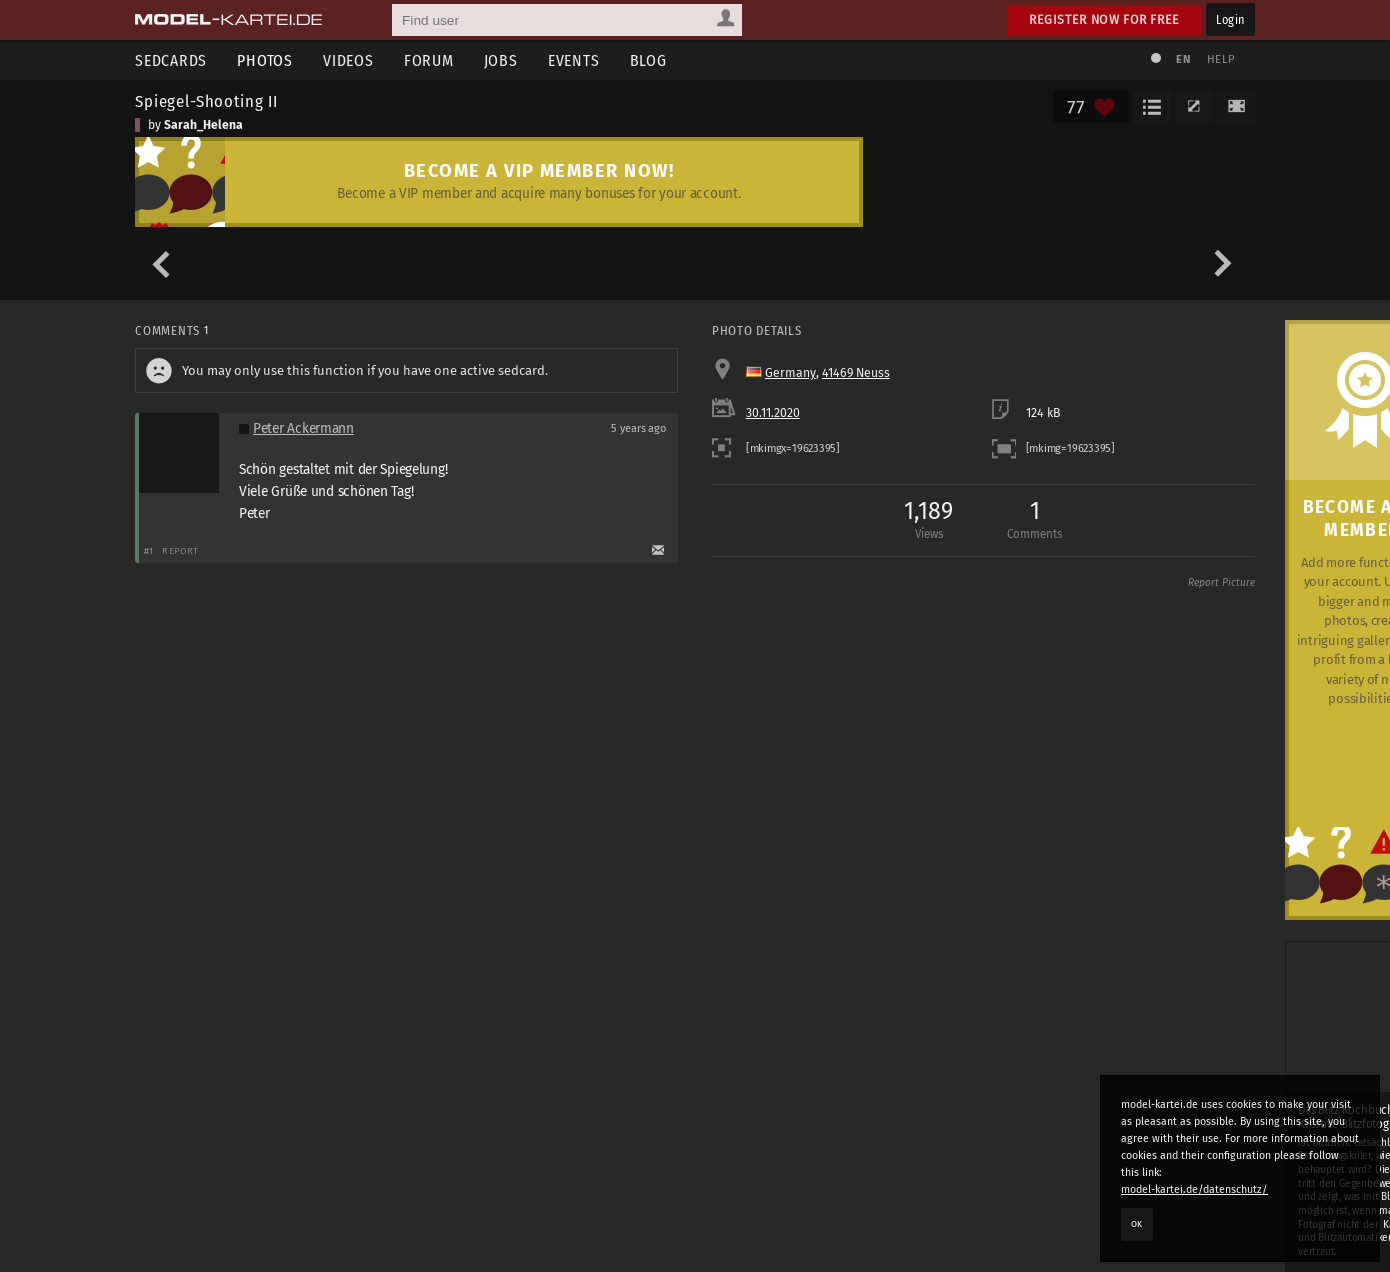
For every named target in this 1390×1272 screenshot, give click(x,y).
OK (1137, 1224)
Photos (265, 60)
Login (1230, 19)
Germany (790, 373)
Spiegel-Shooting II (206, 101)
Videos (348, 60)
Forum (429, 60)
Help (1221, 59)
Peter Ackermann (303, 428)
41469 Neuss (856, 373)
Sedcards (171, 60)
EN (1183, 59)
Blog (648, 60)
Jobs (501, 60)
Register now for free (1104, 19)
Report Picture (1221, 583)
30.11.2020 (773, 413)
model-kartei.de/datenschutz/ (1194, 1189)
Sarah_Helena (203, 125)
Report (180, 550)
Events (574, 60)
